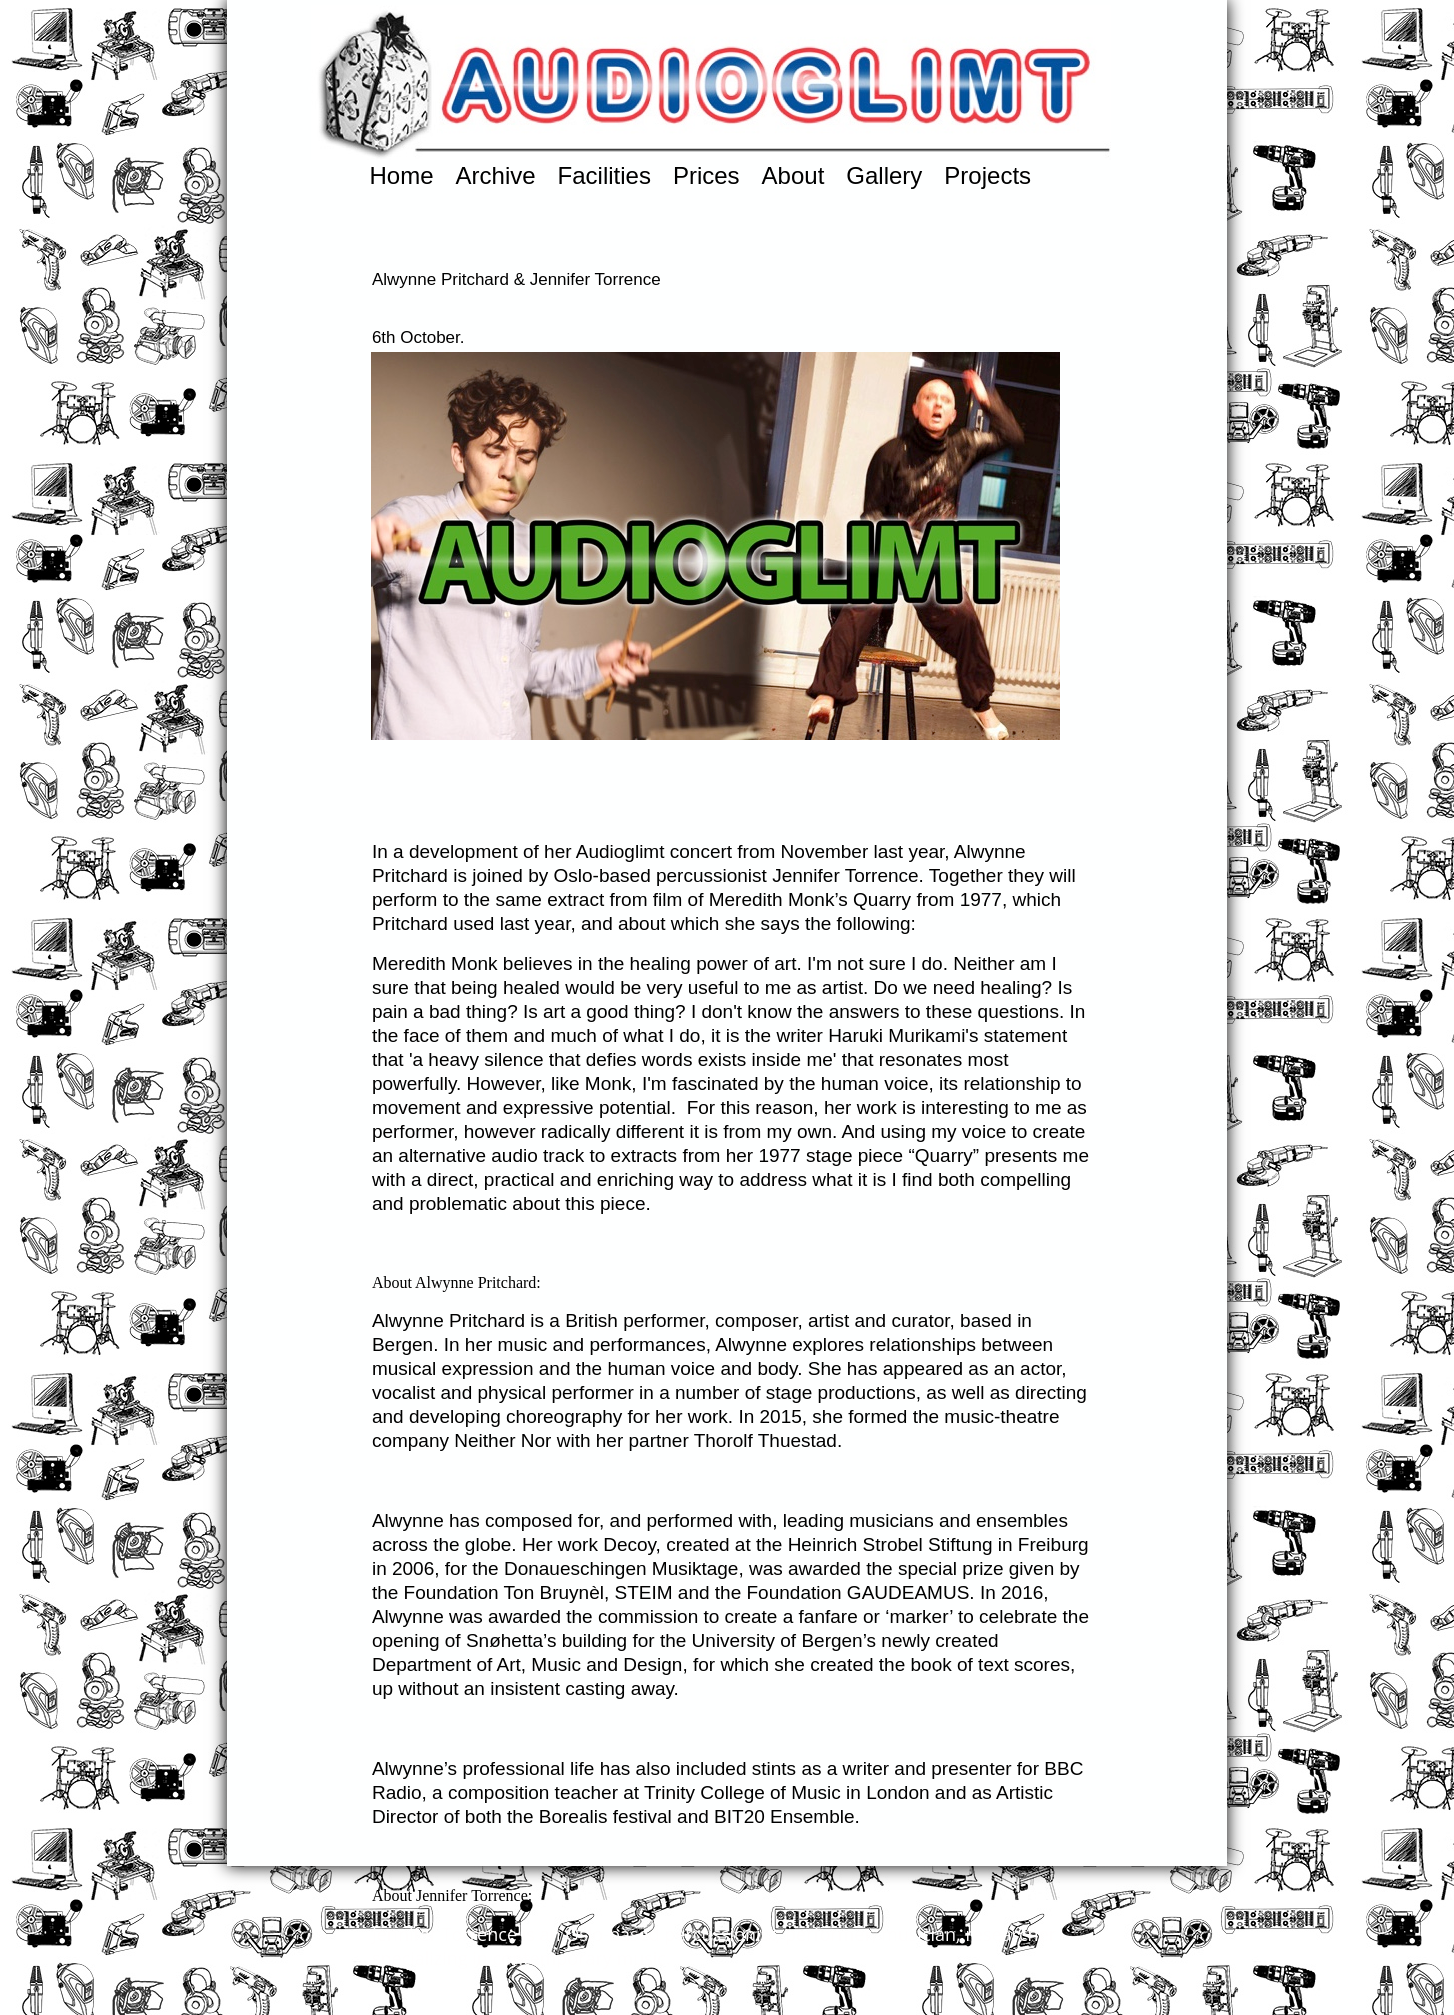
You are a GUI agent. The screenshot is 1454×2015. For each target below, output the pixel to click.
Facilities (604, 175)
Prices (706, 175)
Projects (987, 175)
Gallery (884, 175)
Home (402, 175)
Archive (496, 175)
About (793, 175)
